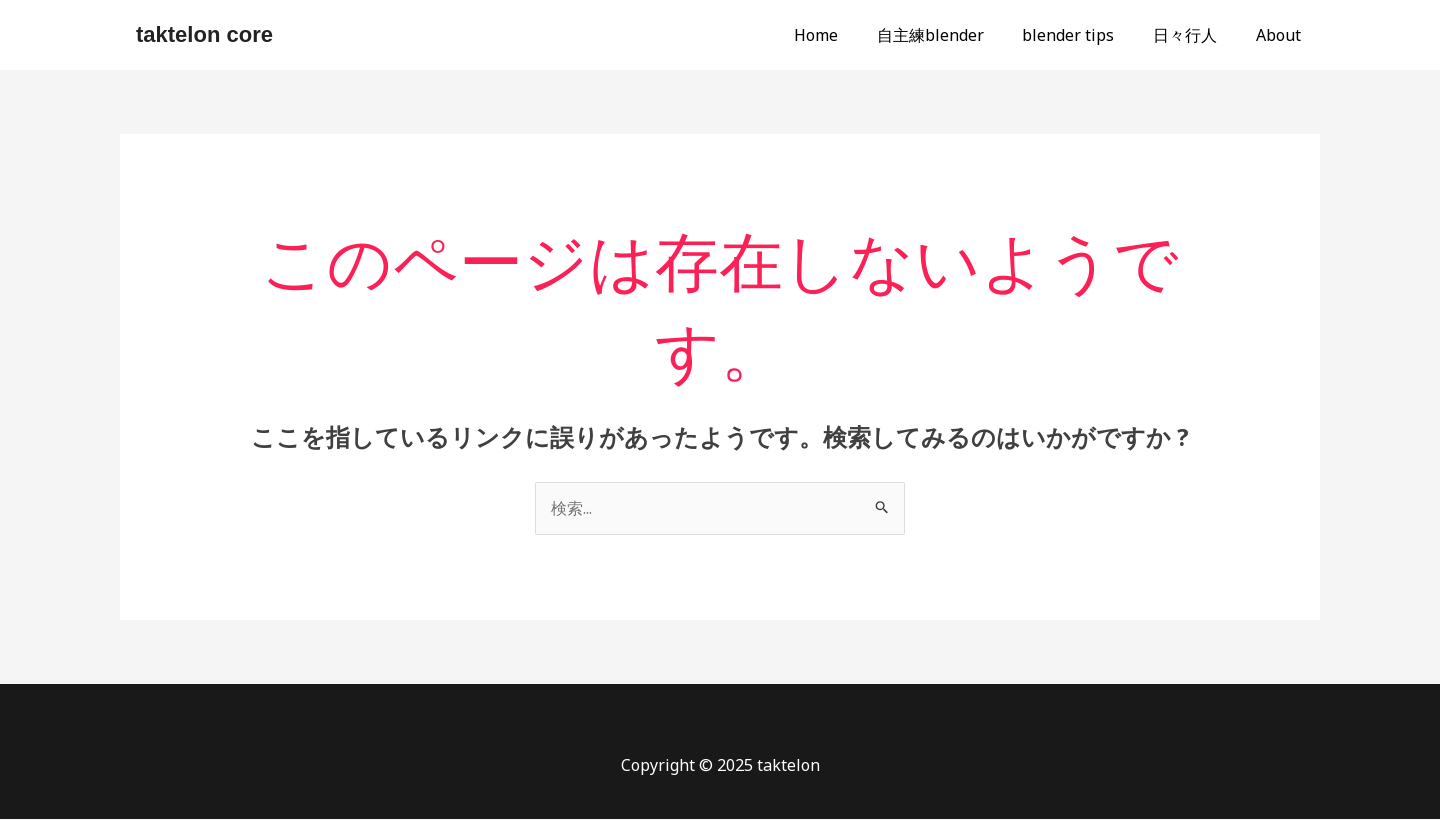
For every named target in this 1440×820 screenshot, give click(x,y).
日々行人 (1195, 35)
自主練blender (953, 35)
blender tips (1085, 35)
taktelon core (204, 34)
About (1281, 35)
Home (846, 35)
